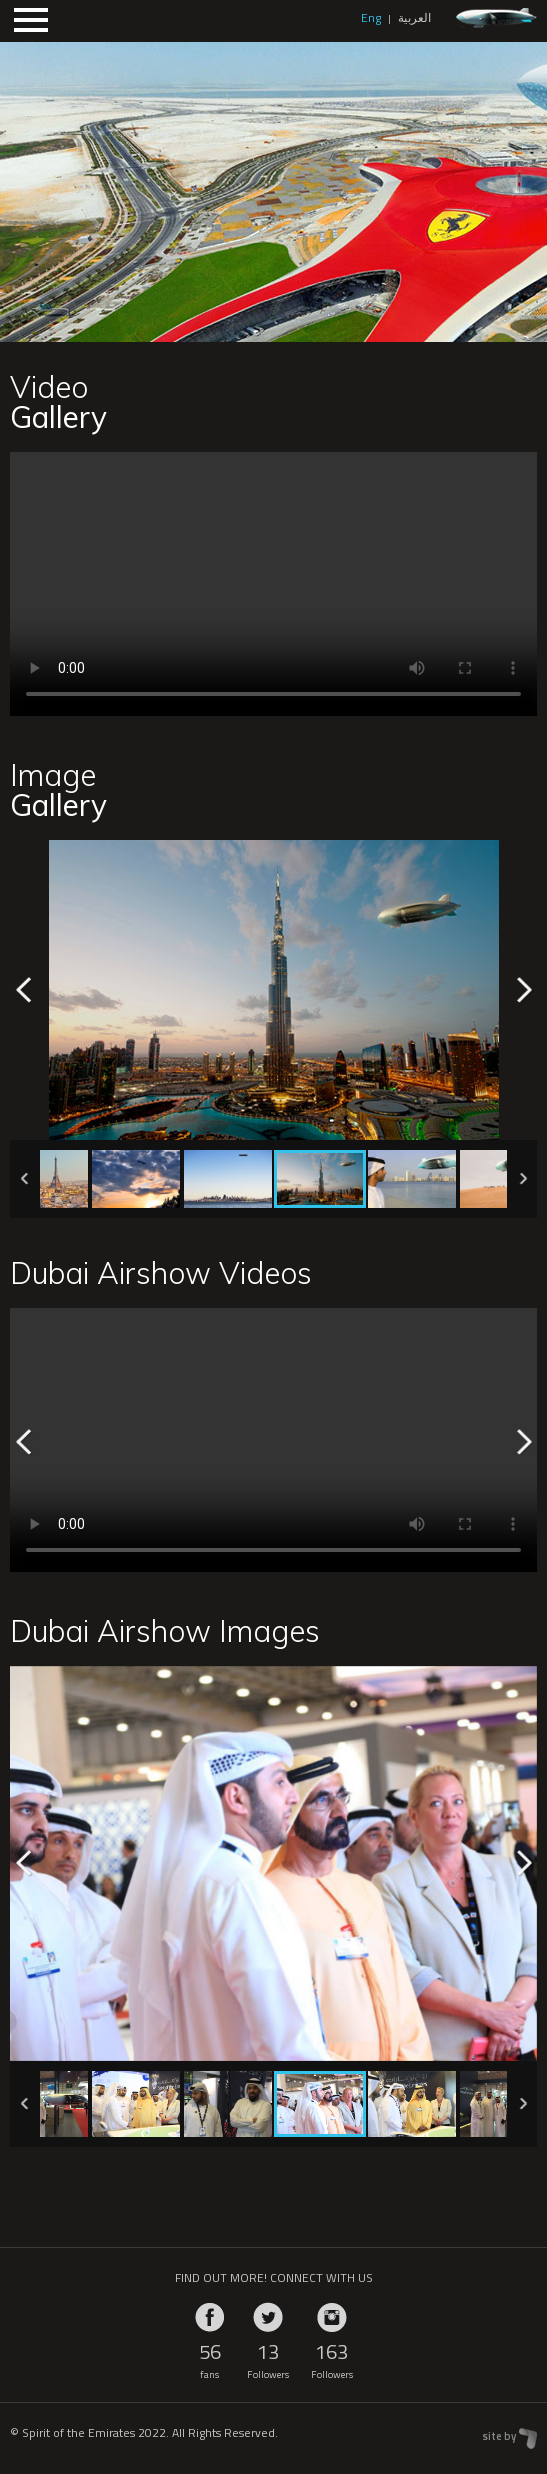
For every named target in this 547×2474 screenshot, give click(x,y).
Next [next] (523, 990)
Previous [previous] (24, 990)
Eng (371, 17)
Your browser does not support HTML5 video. (273, 584)
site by (499, 2436)
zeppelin (496, 18)
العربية (414, 17)
